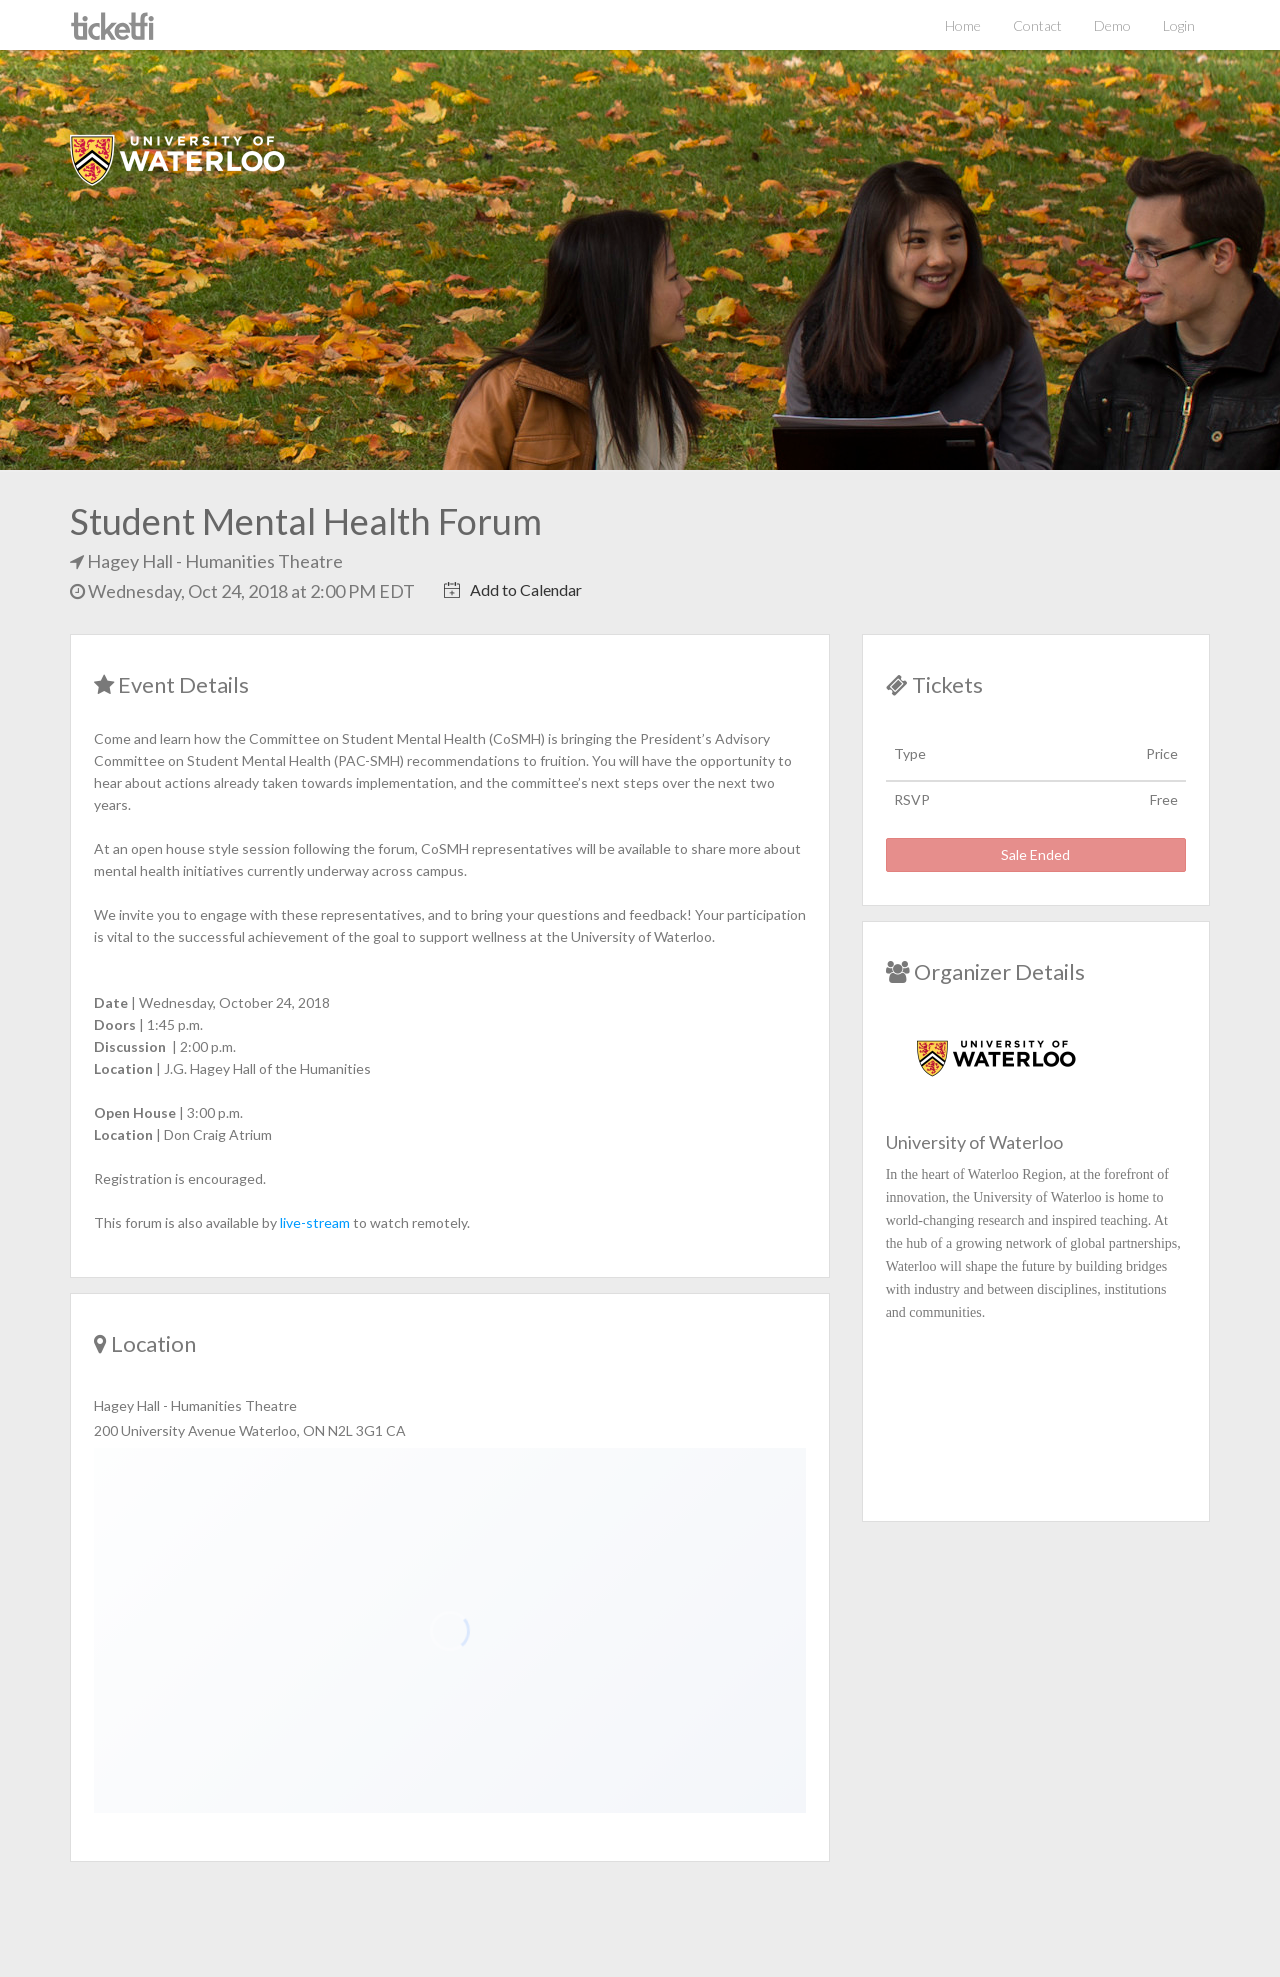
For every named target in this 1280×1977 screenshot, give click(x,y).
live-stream (316, 1222)
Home (963, 25)
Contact (1037, 25)
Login (1179, 25)
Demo (1112, 25)
